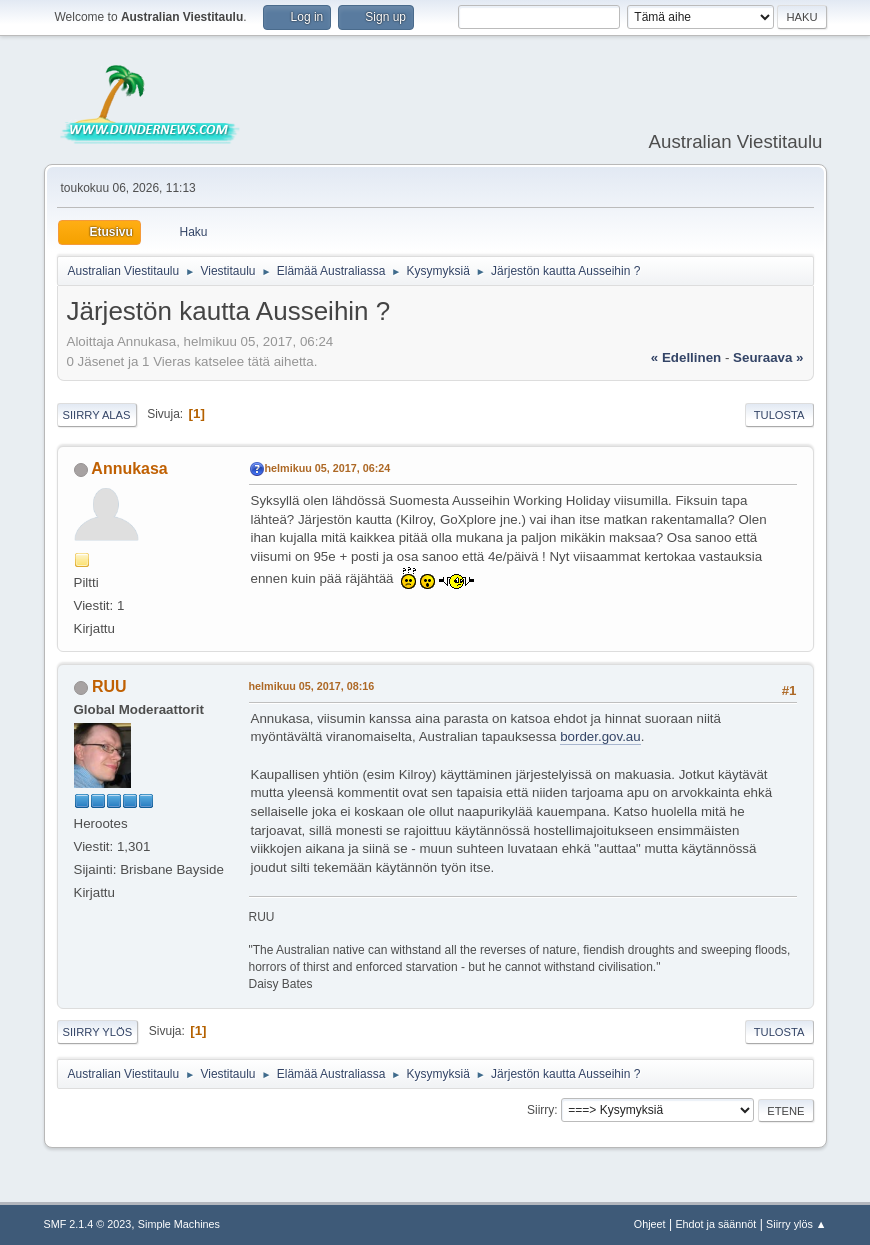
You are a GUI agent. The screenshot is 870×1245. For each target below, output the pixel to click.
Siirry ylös (98, 1032)
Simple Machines (179, 1224)
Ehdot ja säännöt (715, 1224)
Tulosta (779, 415)
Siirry (540, 1110)
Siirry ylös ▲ (796, 1224)
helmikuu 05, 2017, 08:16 (312, 686)
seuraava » (768, 357)
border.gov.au (600, 736)
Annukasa (129, 468)
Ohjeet (650, 1224)
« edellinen (686, 357)
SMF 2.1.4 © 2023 (88, 1224)
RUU (109, 686)
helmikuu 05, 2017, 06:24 (328, 468)
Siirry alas (97, 415)
